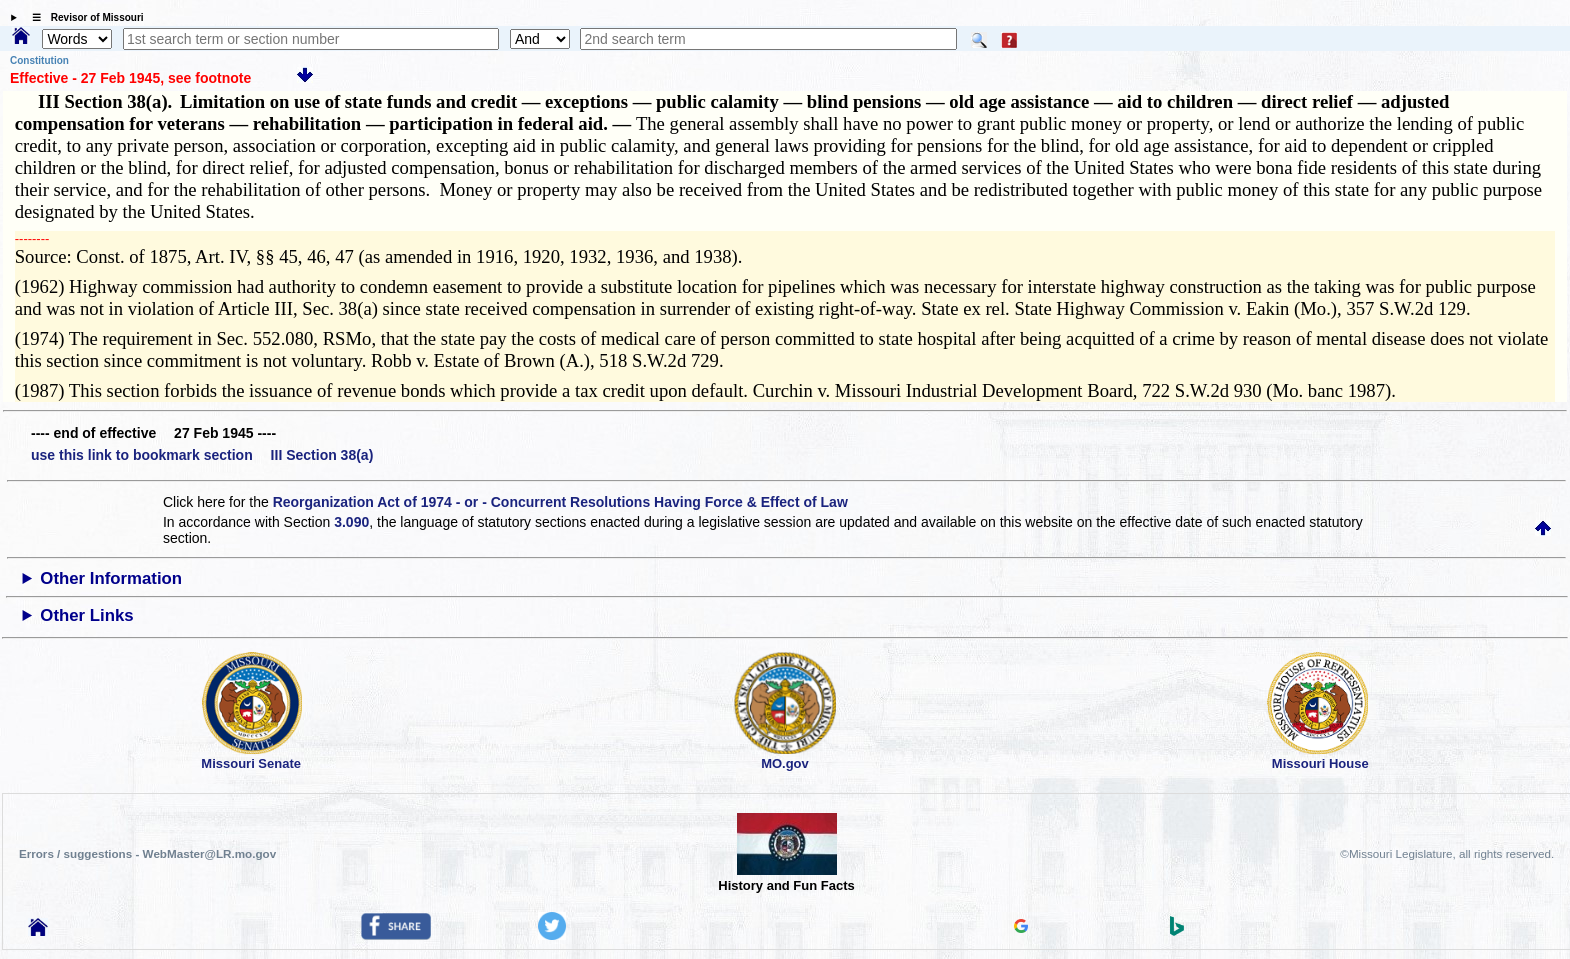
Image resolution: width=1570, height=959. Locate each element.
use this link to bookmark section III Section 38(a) (202, 455)
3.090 (351, 522)
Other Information (111, 578)
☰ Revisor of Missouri (83, 17)
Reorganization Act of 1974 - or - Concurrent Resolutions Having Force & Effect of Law (560, 502)
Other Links (86, 615)
